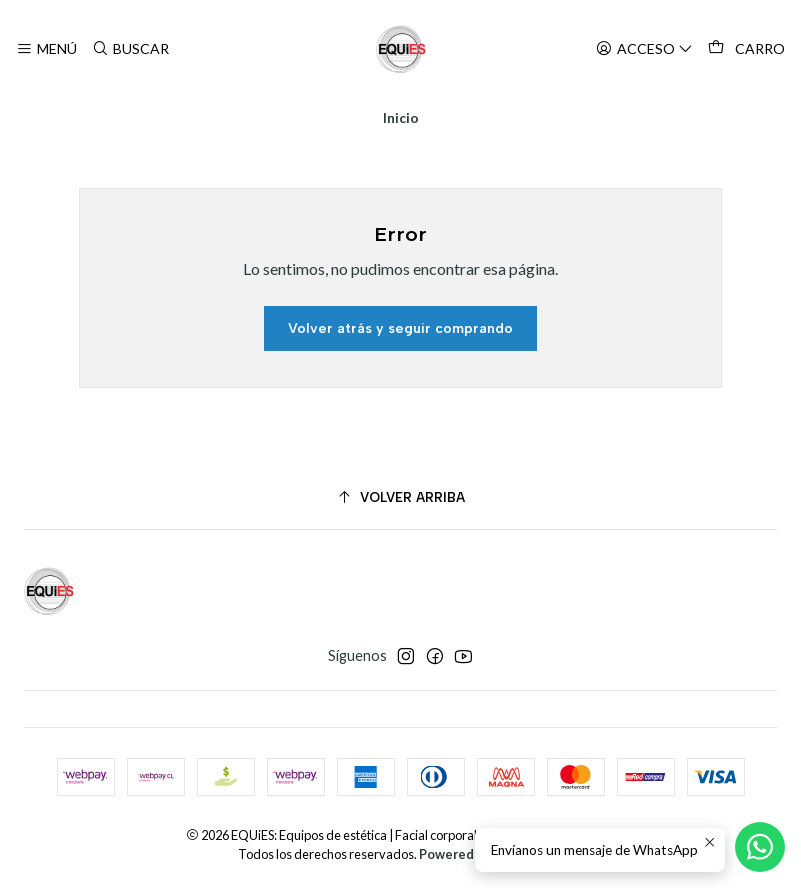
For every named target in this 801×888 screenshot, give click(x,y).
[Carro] (746, 49)
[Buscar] (129, 49)
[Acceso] (644, 49)
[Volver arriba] (400, 497)
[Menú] (46, 49)
